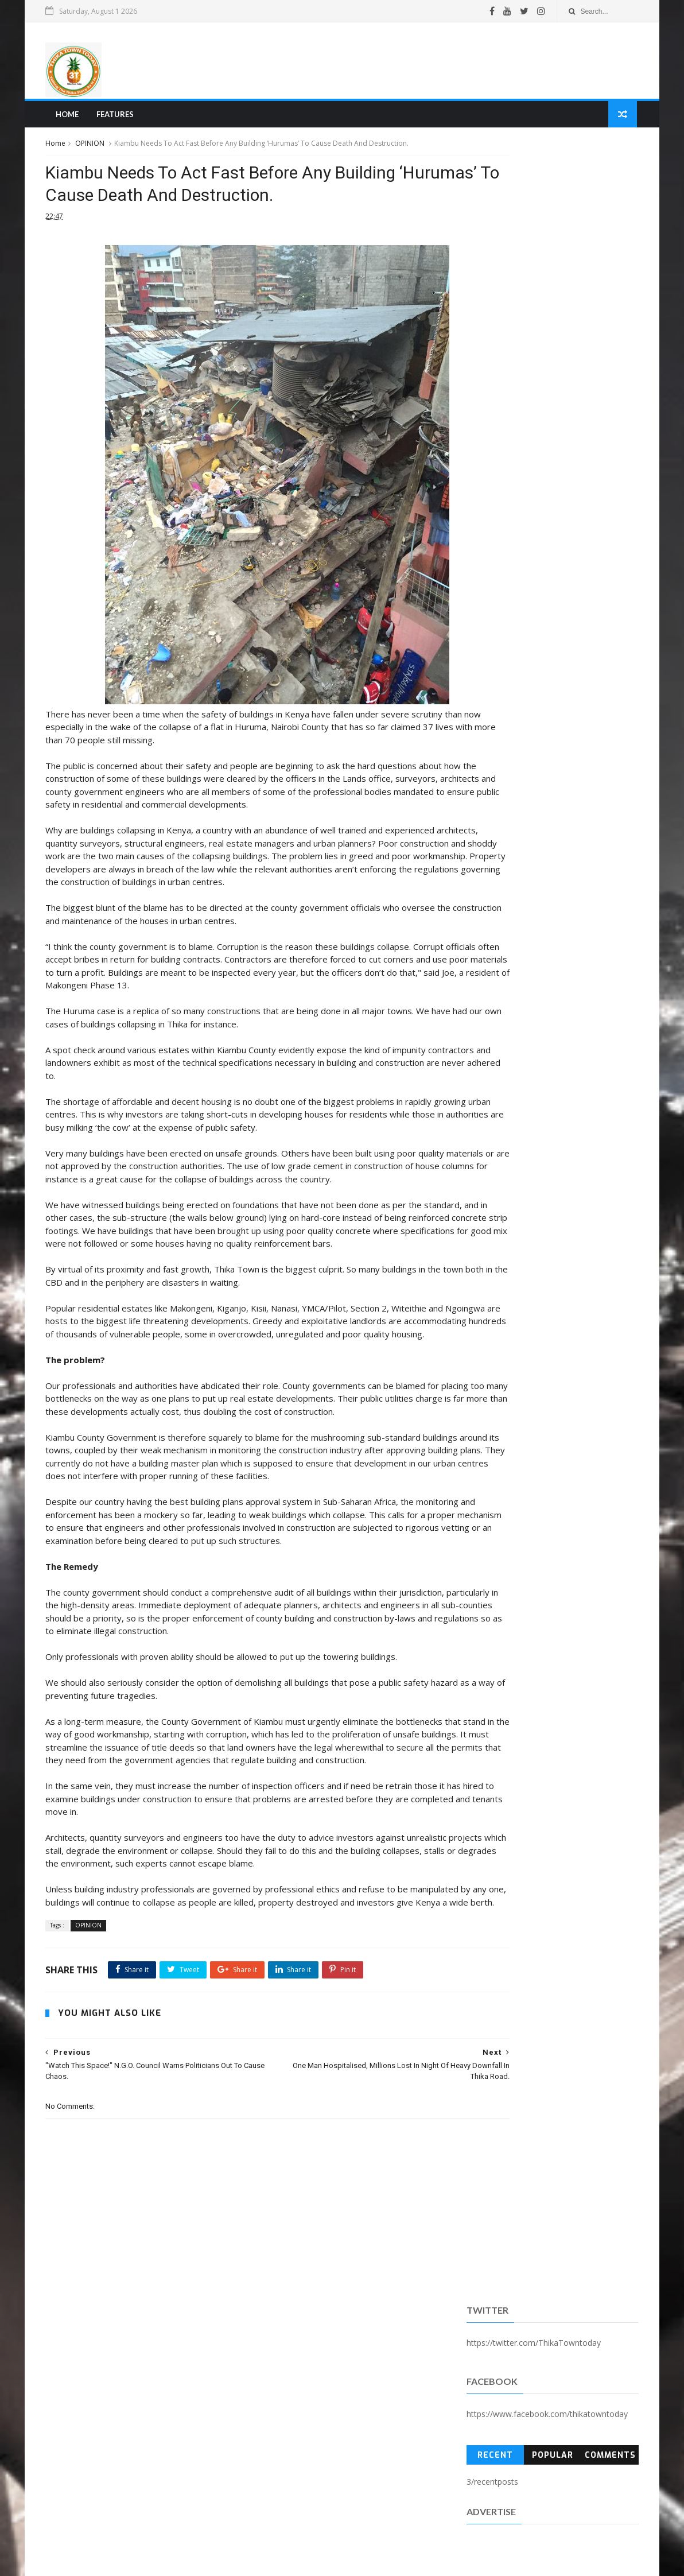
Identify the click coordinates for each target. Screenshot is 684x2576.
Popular (549, 294)
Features (117, 118)
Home (69, 118)
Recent (493, 294)
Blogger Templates (223, 2561)
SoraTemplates (112, 2561)
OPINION (93, 148)
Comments (606, 294)
